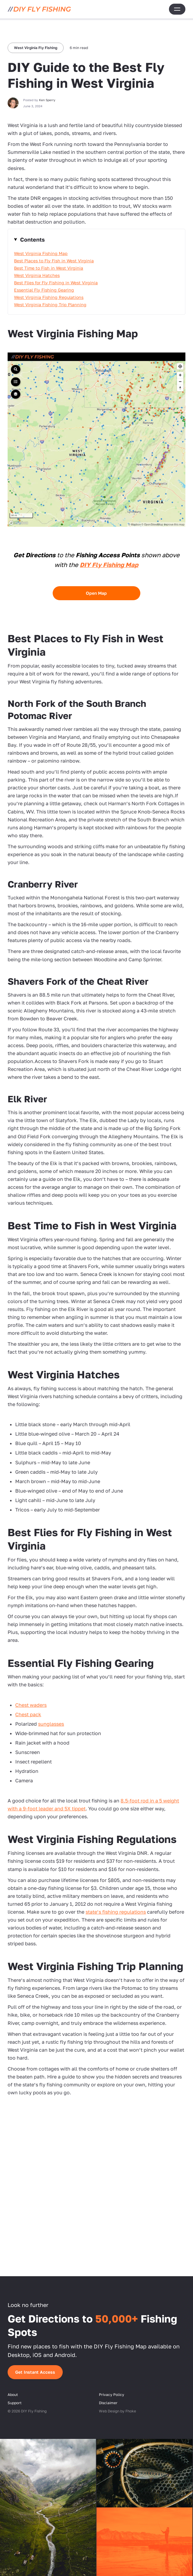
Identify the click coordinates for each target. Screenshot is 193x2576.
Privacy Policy (111, 2394)
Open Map (96, 593)
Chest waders (31, 1705)
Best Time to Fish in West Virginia (48, 268)
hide (96, 239)
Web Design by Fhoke (117, 2411)
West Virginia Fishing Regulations (48, 297)
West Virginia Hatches (37, 275)
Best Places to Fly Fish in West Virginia (54, 260)
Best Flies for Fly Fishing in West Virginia (56, 282)
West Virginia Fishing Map (41, 253)
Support (15, 2403)
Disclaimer (108, 2403)
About (13, 2394)
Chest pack (28, 1714)
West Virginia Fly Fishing (35, 47)
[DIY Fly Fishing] (39, 9)
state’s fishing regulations (116, 1912)
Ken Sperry (47, 100)
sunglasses (51, 1724)
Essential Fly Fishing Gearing (44, 289)
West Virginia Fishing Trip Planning (50, 304)
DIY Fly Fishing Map (109, 564)
